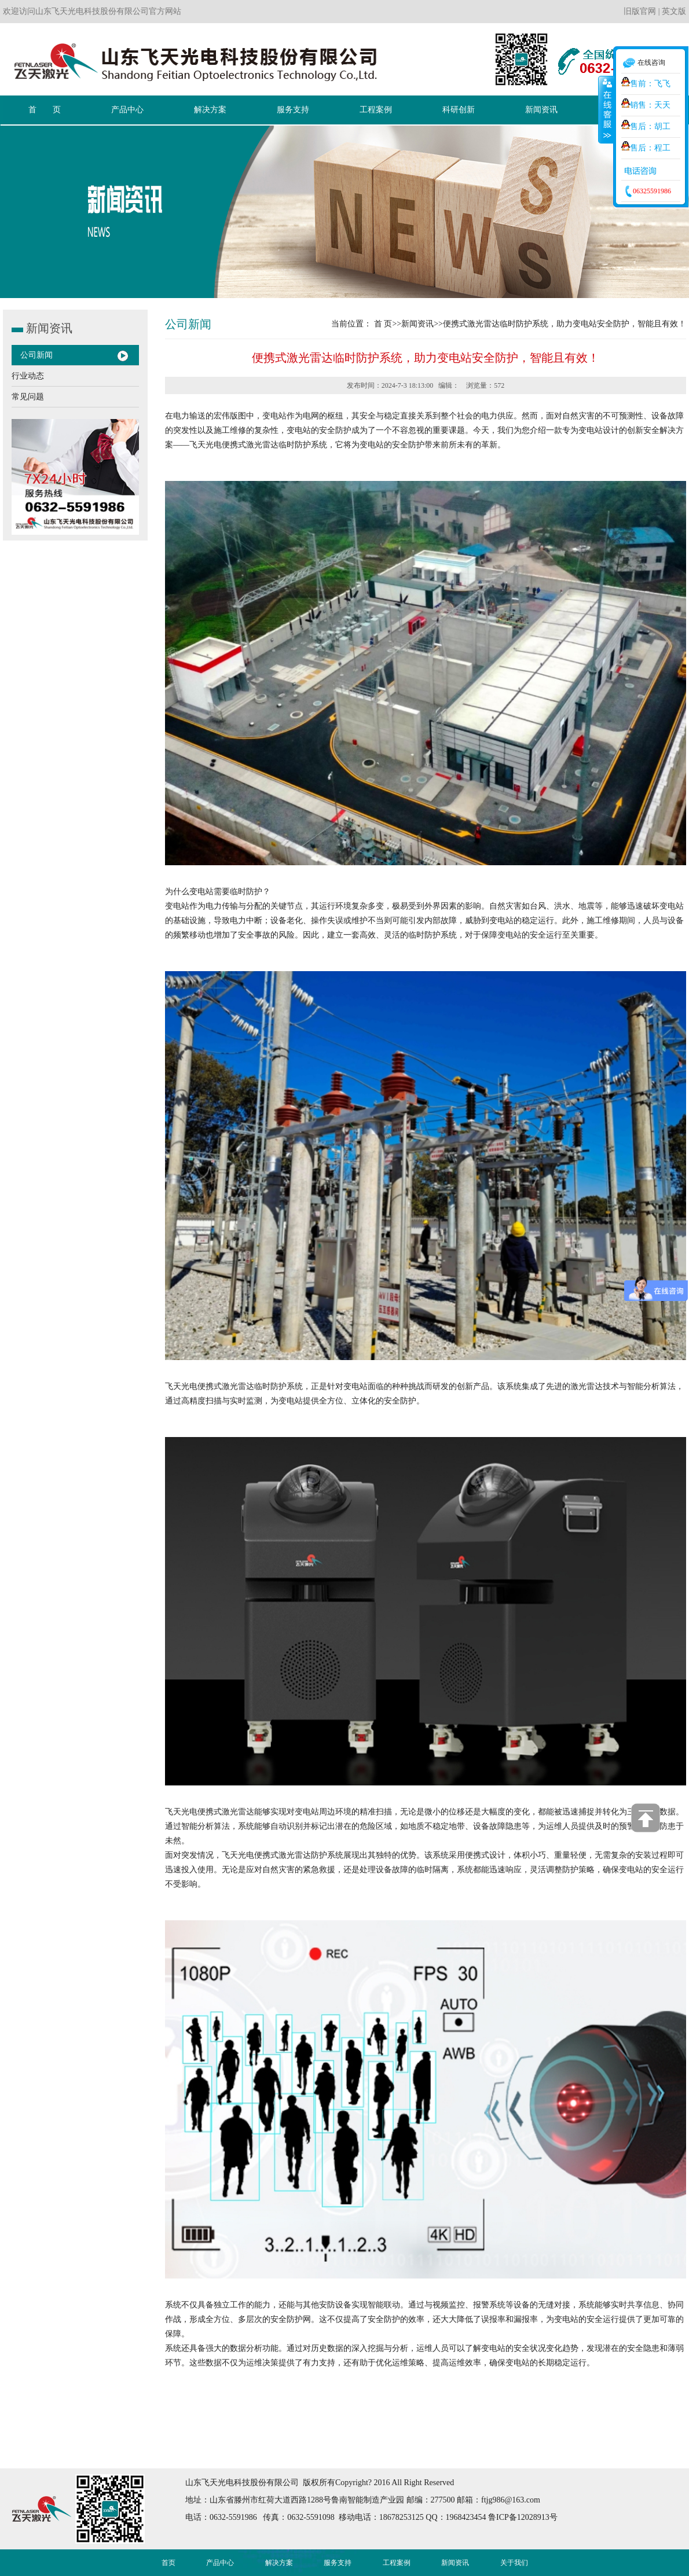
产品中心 (220, 2563)
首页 (168, 2563)
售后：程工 (645, 148)
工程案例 (397, 2563)
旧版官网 (640, 11)
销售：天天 (645, 105)
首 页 (383, 323)
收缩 (606, 109)
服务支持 (337, 2563)
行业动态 (28, 376)
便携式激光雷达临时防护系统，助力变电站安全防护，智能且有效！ (564, 323)
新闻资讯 (417, 323)
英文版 (674, 11)
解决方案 (279, 2563)
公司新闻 (36, 355)
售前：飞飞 (645, 83)
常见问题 (28, 396)
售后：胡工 (645, 126)
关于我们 (514, 2563)
